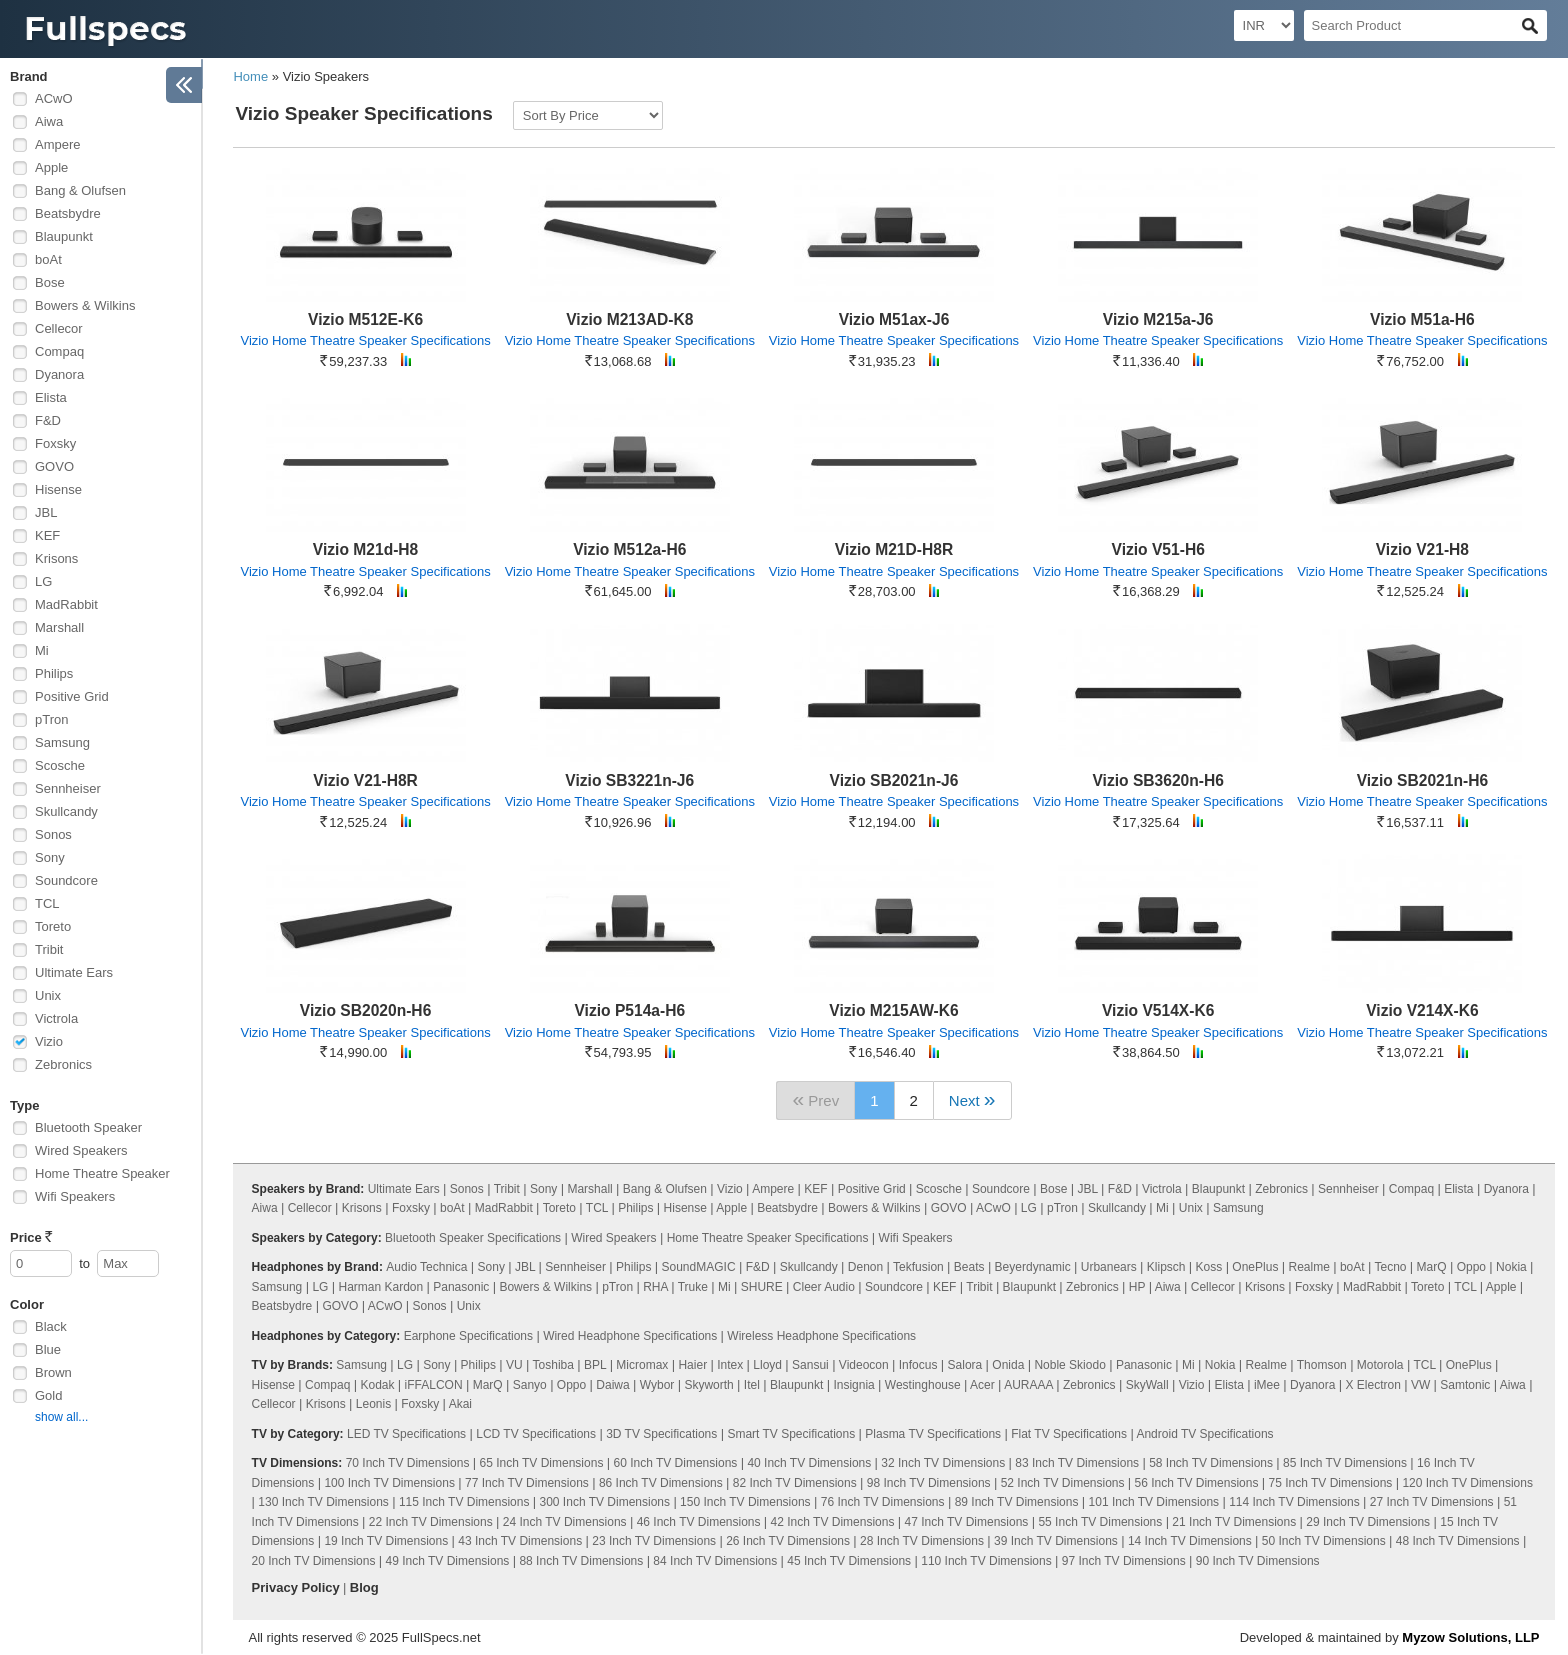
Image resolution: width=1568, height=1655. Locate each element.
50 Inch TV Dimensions (1324, 1541)
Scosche (60, 765)
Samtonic (1465, 1385)
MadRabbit (66, 604)
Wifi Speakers (75, 1196)
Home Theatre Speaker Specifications (768, 1238)
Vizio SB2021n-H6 (1422, 780)
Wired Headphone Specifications (630, 1336)
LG (43, 581)
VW (1420, 1385)
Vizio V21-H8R (365, 780)
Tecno (1390, 1267)
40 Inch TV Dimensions (809, 1463)
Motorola (1380, 1365)
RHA (655, 1287)
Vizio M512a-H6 (629, 549)
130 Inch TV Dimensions (323, 1502)
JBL (46, 512)
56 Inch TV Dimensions (1197, 1483)
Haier (692, 1365)
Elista (51, 397)
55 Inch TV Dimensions (1100, 1522)
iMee (1267, 1385)
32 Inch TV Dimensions (943, 1463)
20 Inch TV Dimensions (314, 1561)
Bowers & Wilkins (85, 305)
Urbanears (1109, 1267)
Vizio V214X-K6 (1422, 1010)
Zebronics (63, 1064)
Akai (460, 1404)
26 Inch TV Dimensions (788, 1541)
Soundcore (66, 880)
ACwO (54, 98)
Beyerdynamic (1033, 1267)
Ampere (58, 144)
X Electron (1372, 1385)
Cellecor (59, 328)
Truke (693, 1287)
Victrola (56, 1018)
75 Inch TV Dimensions (1331, 1483)
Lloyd (767, 1365)
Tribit (49, 949)
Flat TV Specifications (1069, 1434)
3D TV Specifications (661, 1434)
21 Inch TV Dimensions (1234, 1522)
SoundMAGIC (699, 1267)
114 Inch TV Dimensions (1294, 1502)
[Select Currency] (1264, 25)
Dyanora (59, 374)
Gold (48, 1395)
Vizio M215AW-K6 (893, 1010)
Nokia (1511, 1267)
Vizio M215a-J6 (1158, 319)
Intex (730, 1365)
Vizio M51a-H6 (1422, 319)
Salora (965, 1365)
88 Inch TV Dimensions (581, 1561)
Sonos (53, 834)
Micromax (642, 1365)
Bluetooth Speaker (88, 1127)
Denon (865, 1267)
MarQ (1432, 1267)
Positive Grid (72, 696)
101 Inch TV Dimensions (1154, 1502)
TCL (47, 903)
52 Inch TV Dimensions (1063, 1483)
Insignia (853, 1385)
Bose (50, 282)
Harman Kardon (380, 1287)
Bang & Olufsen (80, 190)
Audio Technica (426, 1267)
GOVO (54, 466)
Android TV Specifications (1204, 1434)
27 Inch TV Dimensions (1432, 1502)
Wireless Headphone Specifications (821, 1336)
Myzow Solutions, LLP (1470, 1637)
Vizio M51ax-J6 (894, 319)
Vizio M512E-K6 (365, 319)
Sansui (810, 1365)
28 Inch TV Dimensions (922, 1541)
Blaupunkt (64, 236)
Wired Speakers (81, 1150)
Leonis (373, 1404)
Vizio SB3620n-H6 (1157, 780)
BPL (595, 1365)
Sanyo (530, 1385)
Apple (51, 167)
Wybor (657, 1385)
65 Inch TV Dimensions (542, 1463)
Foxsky (55, 443)
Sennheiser (68, 788)
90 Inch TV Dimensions (1258, 1561)
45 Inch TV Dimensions (849, 1561)
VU (514, 1365)
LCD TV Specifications (536, 1434)
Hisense (58, 489)
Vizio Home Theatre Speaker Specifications (365, 340)
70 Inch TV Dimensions (408, 1463)
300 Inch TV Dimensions (605, 1502)
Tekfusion (918, 1267)
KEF (47, 535)
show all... (61, 1417)
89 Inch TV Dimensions (1017, 1502)
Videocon (864, 1365)
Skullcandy (66, 811)
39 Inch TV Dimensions (1056, 1541)
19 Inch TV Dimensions (386, 1541)
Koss (1209, 1267)
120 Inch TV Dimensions (1467, 1483)
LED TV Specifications (406, 1434)
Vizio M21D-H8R (894, 549)
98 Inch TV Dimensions (929, 1483)
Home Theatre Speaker (102, 1173)
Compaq (59, 351)
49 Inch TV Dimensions (448, 1561)
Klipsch (1166, 1267)
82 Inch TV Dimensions (795, 1483)
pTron (51, 719)
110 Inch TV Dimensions (986, 1561)
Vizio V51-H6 (1158, 549)
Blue (48, 1349)
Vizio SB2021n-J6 (894, 780)
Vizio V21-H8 (1422, 549)
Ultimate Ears (74, 972)
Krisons (56, 558)
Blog (364, 1587)
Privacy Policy (296, 1587)
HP (1137, 1287)
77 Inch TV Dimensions (527, 1483)
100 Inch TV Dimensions (389, 1483)
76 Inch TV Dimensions (883, 1502)
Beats (969, 1267)
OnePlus (1255, 1267)
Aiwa (49, 121)
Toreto (53, 926)
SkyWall (1147, 1385)
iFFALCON (434, 1385)
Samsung (62, 742)
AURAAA (1028, 1385)
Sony (50, 857)
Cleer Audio (824, 1287)
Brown (53, 1372)
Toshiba (553, 1365)
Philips (54, 673)
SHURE (762, 1287)
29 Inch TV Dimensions (1368, 1522)
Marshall (59, 627)
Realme (1308, 1267)
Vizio (49, 1041)
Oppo (1471, 1267)
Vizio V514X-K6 (1158, 1010)
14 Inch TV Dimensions (1190, 1541)
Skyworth (708, 1385)
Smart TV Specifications (791, 1434)
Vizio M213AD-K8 (629, 319)
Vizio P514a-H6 (629, 1010)
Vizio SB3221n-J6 (629, 780)
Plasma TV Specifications (933, 1434)
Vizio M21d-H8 (365, 549)
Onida (1008, 1365)
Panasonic (461, 1287)
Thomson (1322, 1365)
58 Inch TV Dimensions (1211, 1463)
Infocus (918, 1365)
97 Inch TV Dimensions (1124, 1561)
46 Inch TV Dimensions (699, 1522)
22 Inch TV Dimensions (431, 1522)
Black (51, 1326)
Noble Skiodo (1069, 1365)
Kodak (377, 1385)
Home (250, 76)
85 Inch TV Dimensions (1345, 1463)
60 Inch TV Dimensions (675, 1463)
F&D (48, 420)
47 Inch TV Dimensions (967, 1522)
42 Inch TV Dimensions (833, 1522)
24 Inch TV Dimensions (565, 1522)
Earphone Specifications (468, 1336)
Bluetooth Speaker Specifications (473, 1238)
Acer (982, 1385)
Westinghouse (923, 1385)
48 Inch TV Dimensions (1458, 1541)
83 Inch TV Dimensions (1077, 1463)
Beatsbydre (68, 213)
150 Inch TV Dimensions (745, 1502)
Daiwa (612, 1385)
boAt (48, 259)
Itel (752, 1385)
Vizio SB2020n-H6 (365, 1010)
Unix (48, 995)
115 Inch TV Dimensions (464, 1502)
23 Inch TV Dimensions (654, 1541)
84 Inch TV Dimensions (715, 1561)
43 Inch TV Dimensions (520, 1541)
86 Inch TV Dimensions (661, 1483)
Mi (42, 650)
